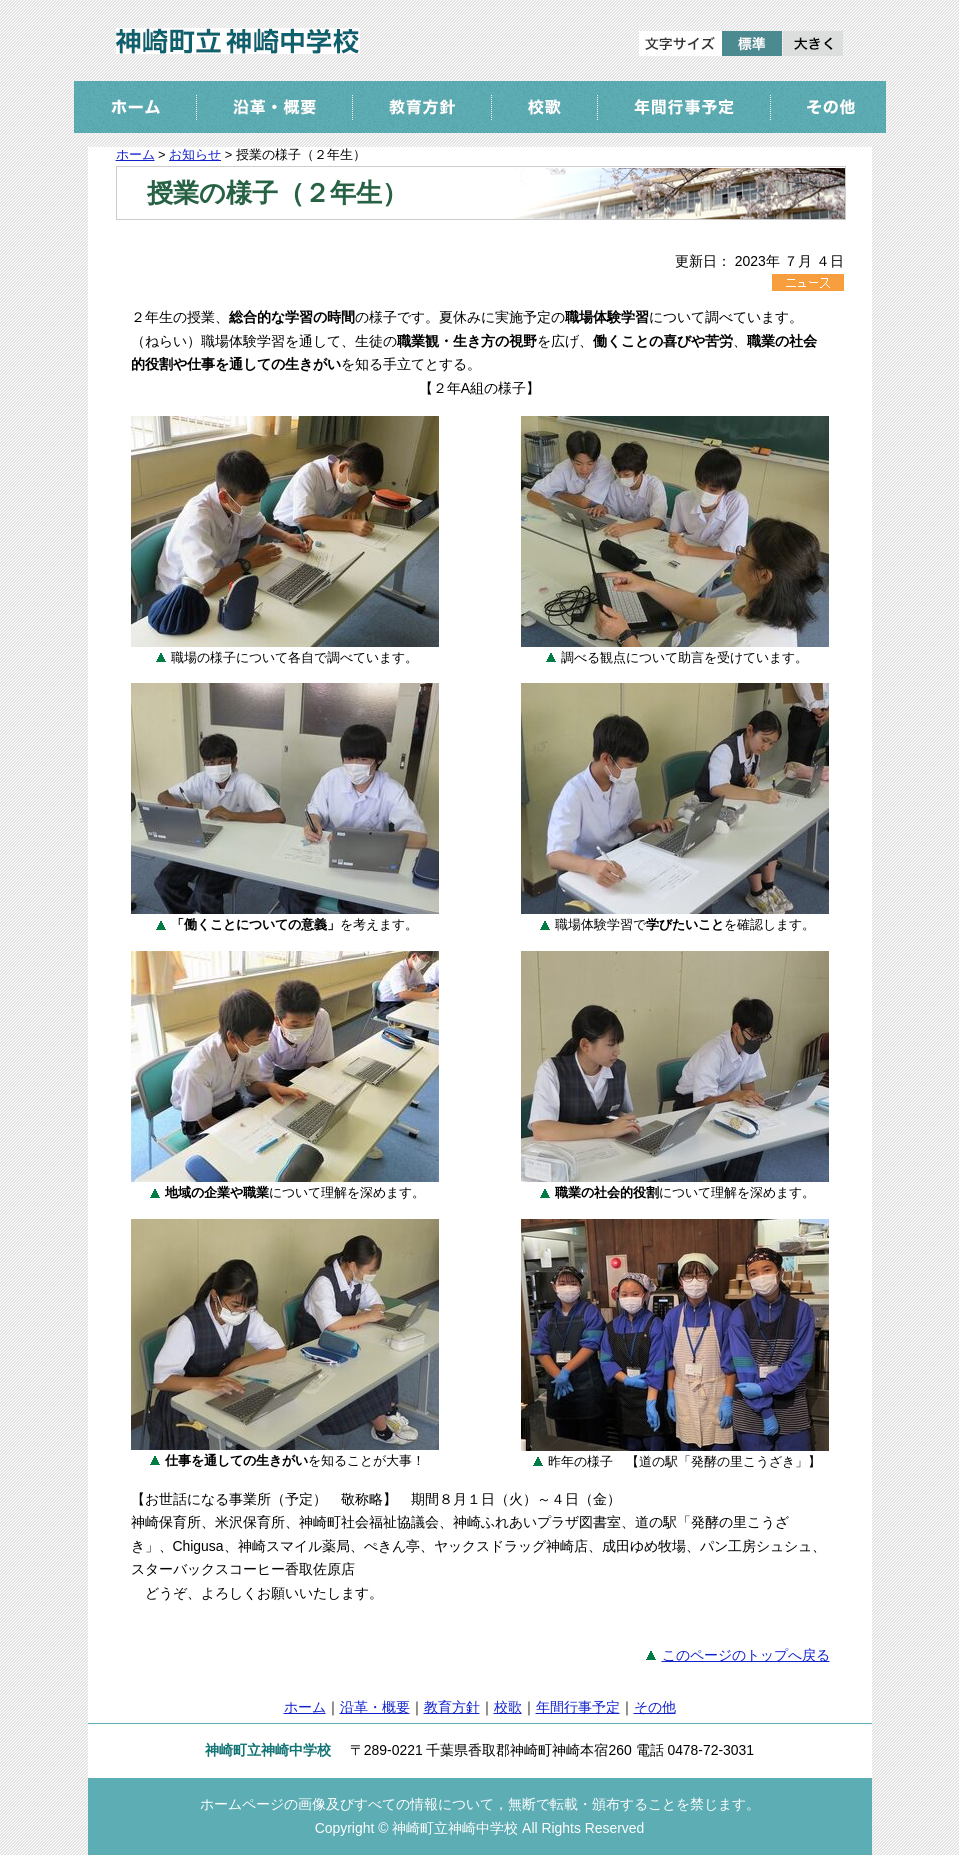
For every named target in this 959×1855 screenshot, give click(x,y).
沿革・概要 (375, 1707)
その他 (655, 1707)
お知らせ (195, 154)
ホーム (135, 154)
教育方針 (452, 1707)
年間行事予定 (578, 1707)
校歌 (508, 1707)
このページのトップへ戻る (746, 1655)
